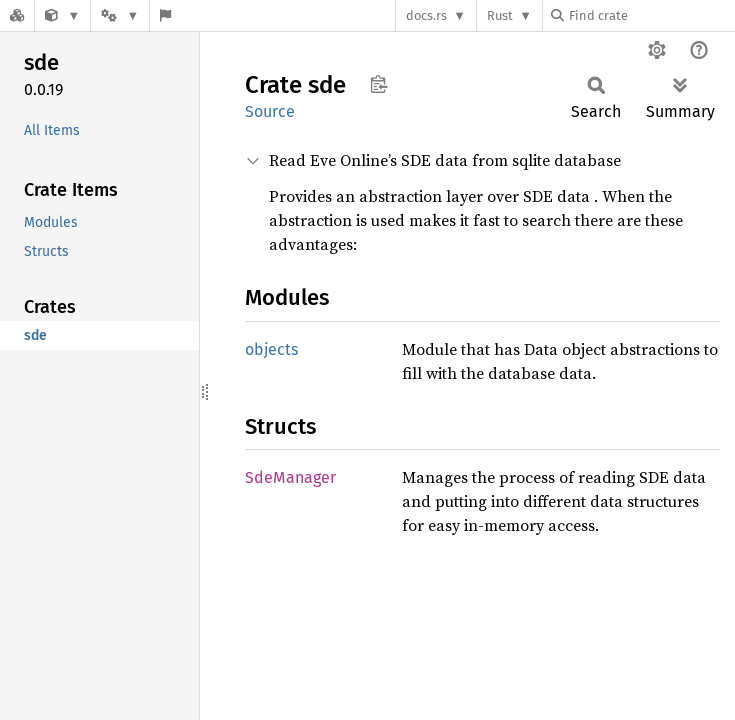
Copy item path (378, 84)
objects (271, 349)
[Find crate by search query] (651, 15)
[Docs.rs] (17, 15)
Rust (500, 15)
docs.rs (426, 15)
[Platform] (120, 15)
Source (270, 111)
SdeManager (290, 477)
